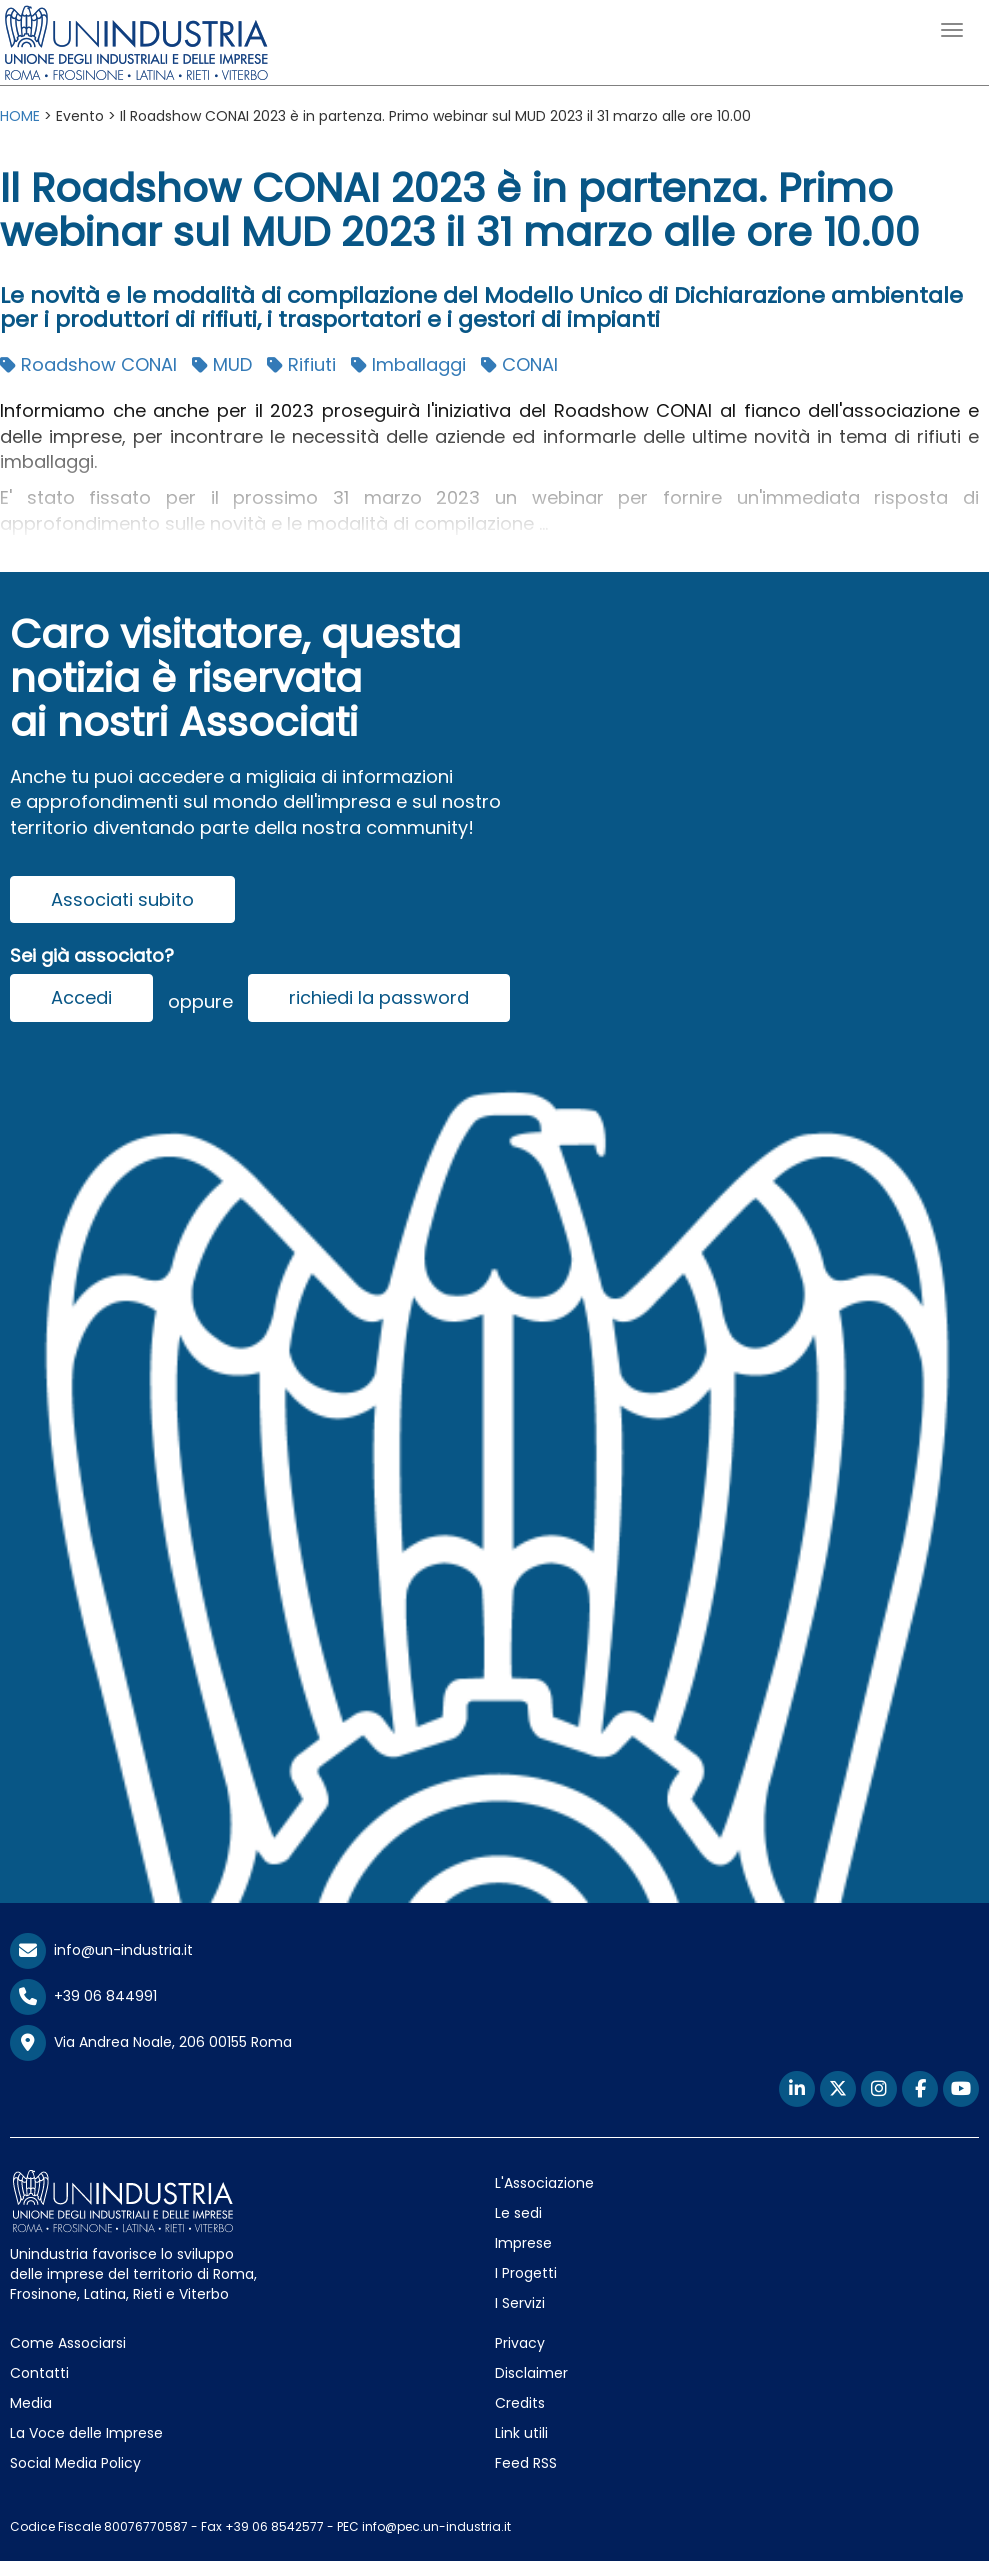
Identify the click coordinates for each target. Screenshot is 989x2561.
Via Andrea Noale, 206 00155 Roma (151, 2043)
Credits (520, 2403)
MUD (222, 364)
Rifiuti (301, 364)
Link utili (521, 2433)
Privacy (520, 2343)
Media (31, 2403)
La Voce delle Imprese (86, 2433)
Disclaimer (531, 2373)
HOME (20, 116)
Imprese (523, 2243)
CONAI (519, 364)
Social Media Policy (75, 2463)
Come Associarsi (68, 2343)
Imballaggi (408, 364)
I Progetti (526, 2273)
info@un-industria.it (101, 1950)
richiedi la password (379, 997)
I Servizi (520, 2303)
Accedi (81, 997)
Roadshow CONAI (88, 364)
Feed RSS (526, 2463)
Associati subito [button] (122, 899)
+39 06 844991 (83, 1996)
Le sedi (518, 2213)
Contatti (39, 2373)
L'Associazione (544, 2183)
